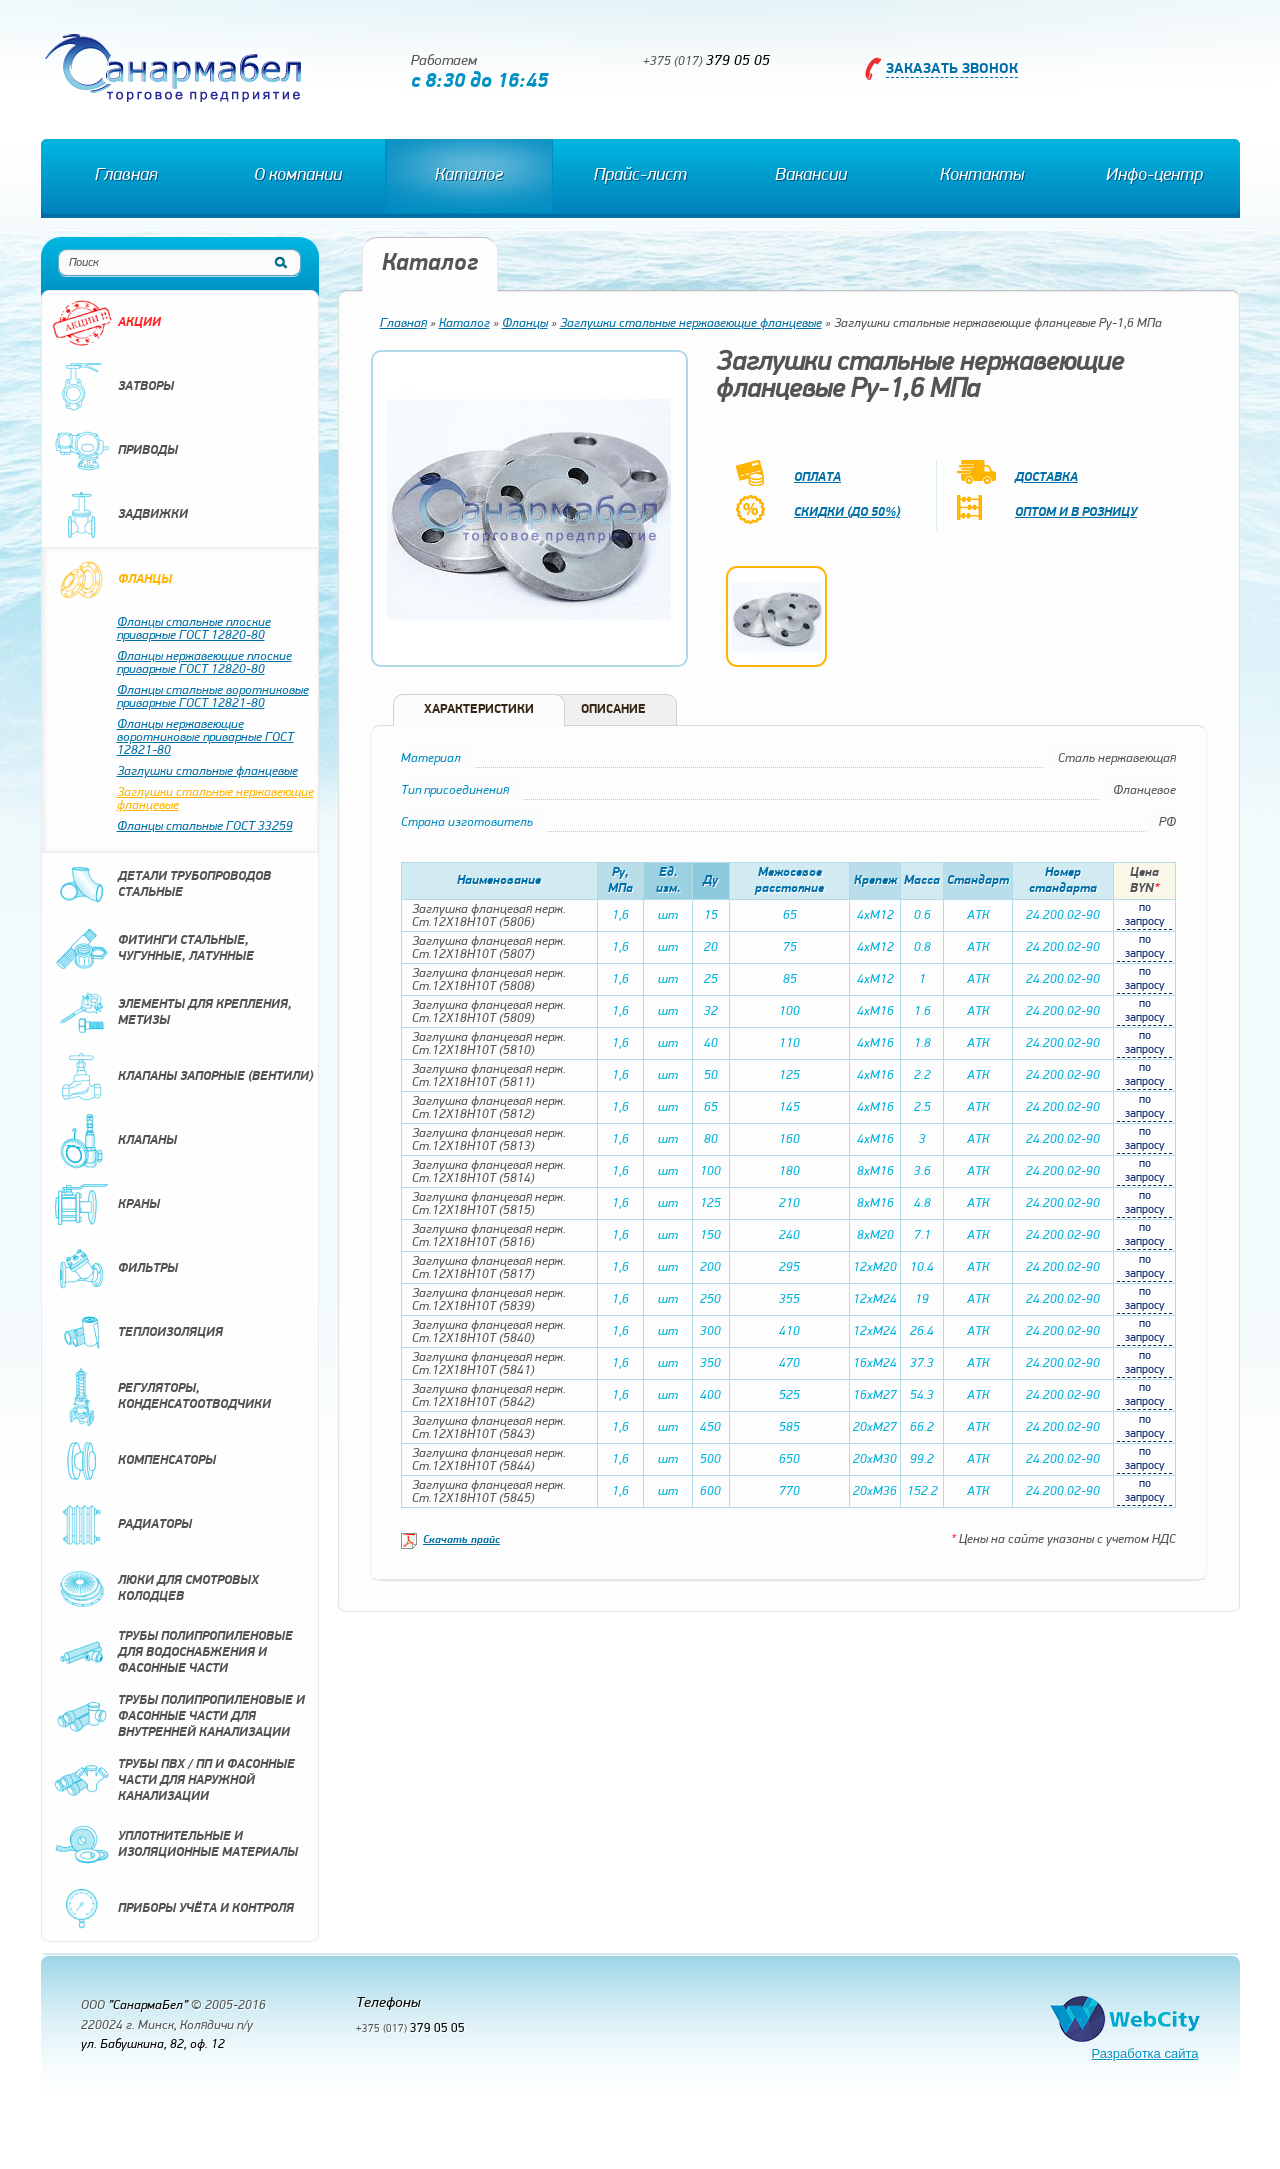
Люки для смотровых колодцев (155, 1589)
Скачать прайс (461, 1540)
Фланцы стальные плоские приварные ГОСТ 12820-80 (194, 629)
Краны (106, 1205)
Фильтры (115, 1269)
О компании (298, 175)
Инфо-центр (1154, 175)
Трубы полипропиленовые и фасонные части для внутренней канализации (178, 1717)
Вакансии (811, 175)
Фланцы (112, 580)
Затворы (113, 387)
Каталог (469, 175)
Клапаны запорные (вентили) (182, 1077)
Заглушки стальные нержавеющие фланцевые (215, 799)
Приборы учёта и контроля (173, 1909)
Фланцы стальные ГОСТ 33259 (205, 826)
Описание (613, 709)
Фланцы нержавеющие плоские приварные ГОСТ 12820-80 (204, 663)
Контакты (982, 175)
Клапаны (114, 1141)
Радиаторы (122, 1525)
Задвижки (120, 515)
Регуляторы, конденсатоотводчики (161, 1397)
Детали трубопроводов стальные (161, 885)
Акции (106, 323)
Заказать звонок (952, 69)
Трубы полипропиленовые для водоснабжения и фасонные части (172, 1653)
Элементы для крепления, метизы (172, 1013)
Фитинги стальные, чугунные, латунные (153, 949)
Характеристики (479, 709)
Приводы (115, 451)
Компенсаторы (134, 1461)
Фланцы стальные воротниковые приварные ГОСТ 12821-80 (213, 697)
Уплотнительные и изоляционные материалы (175, 1845)
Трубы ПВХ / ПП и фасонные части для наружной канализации (173, 1781)
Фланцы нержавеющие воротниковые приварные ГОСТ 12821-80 (205, 737)
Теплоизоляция (137, 1333)
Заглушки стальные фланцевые (207, 771)
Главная (126, 175)
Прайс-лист (640, 175)
